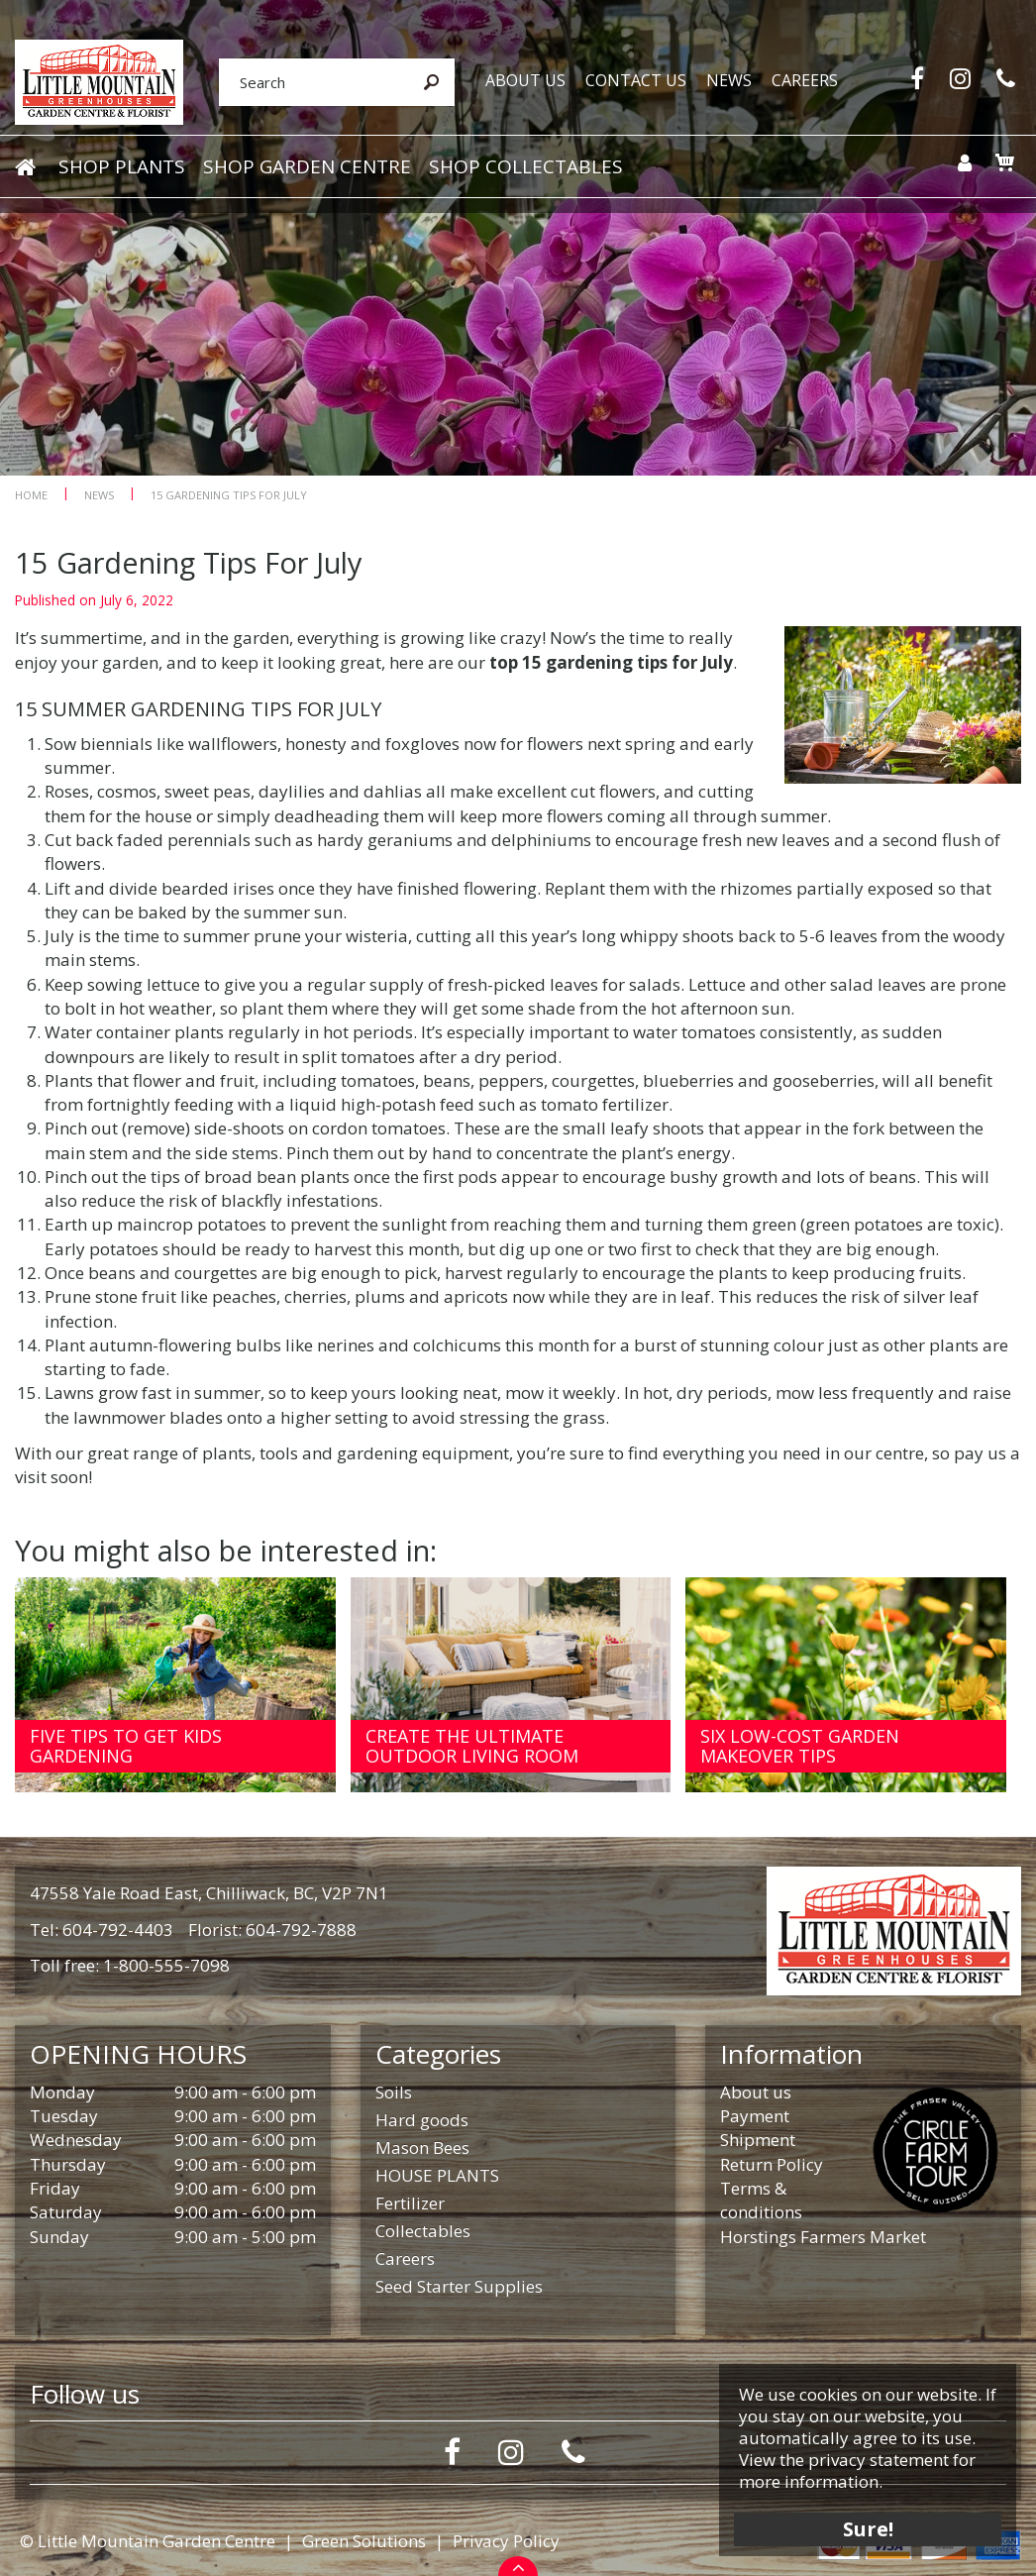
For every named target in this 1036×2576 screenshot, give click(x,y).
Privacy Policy (506, 2540)
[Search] (313, 82)
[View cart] (1004, 162)
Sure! (868, 2529)
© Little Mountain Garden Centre (147, 2540)
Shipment (757, 2139)
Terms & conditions (761, 2200)
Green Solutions (364, 2540)
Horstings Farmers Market (823, 2236)
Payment (754, 2115)
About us (755, 2092)
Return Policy (771, 2164)
